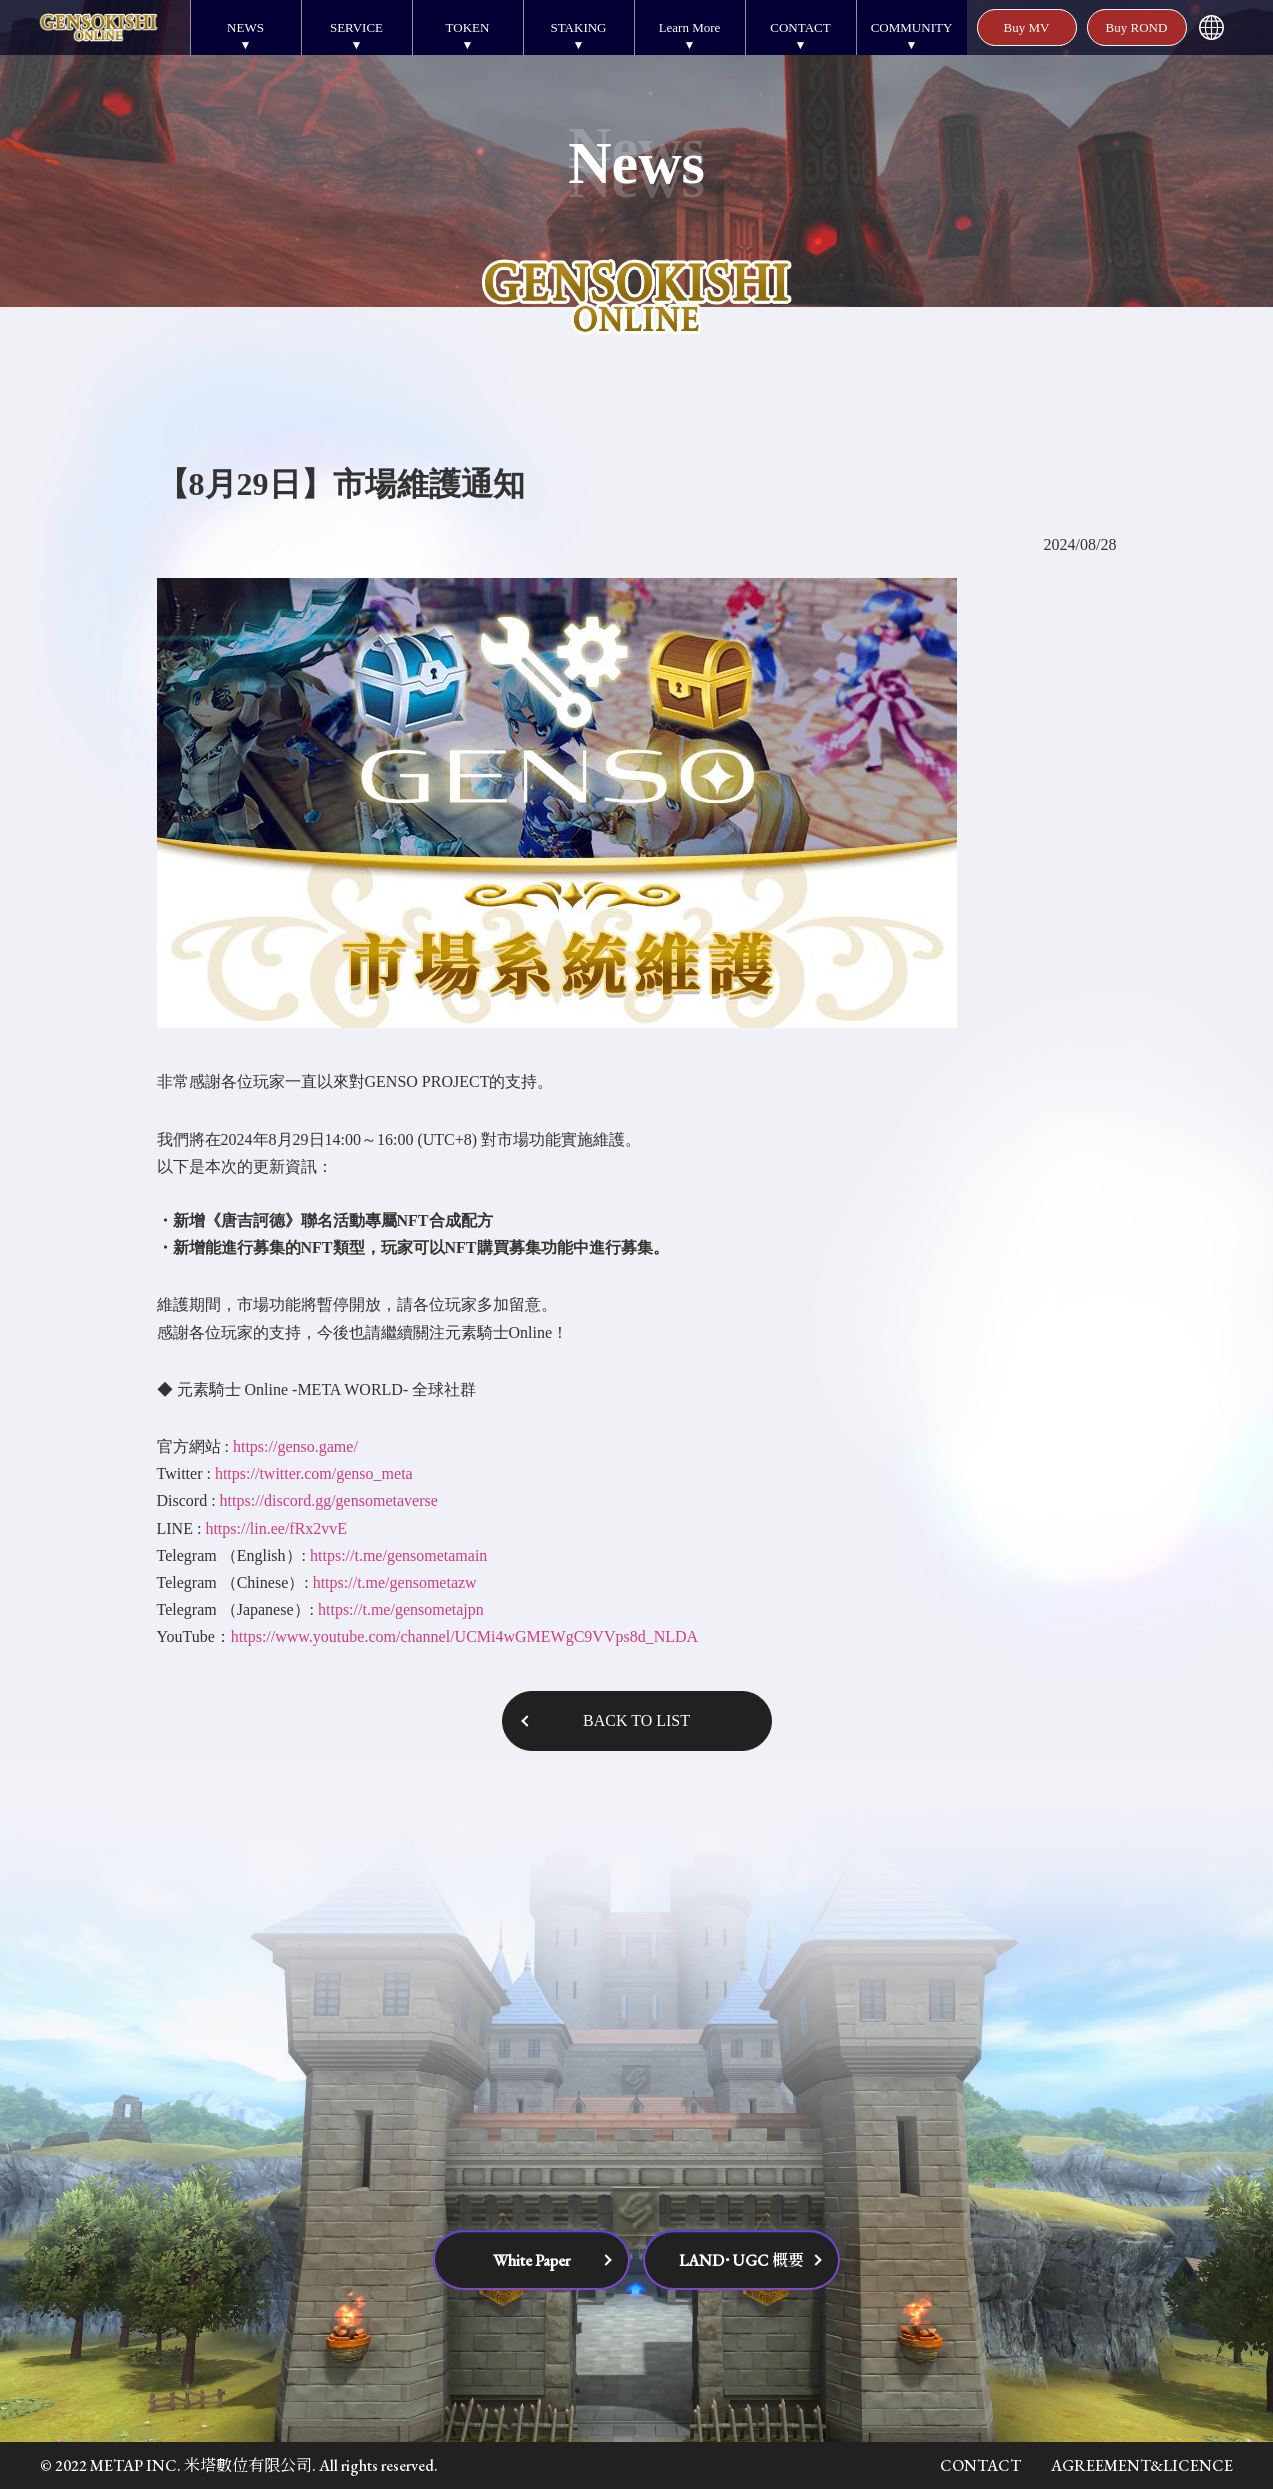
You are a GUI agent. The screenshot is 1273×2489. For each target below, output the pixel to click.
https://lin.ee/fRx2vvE (276, 1528)
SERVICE (356, 27)
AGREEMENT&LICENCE (1142, 2465)
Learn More (690, 27)
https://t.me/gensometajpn (401, 1609)
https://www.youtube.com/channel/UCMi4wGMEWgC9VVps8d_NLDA (464, 1636)
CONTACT (800, 27)
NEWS (245, 27)
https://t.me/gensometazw (395, 1582)
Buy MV (1027, 27)
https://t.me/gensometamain (398, 1555)
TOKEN (468, 27)
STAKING (578, 27)
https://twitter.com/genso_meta (314, 1473)
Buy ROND (1137, 27)
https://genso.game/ (295, 1446)
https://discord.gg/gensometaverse (329, 1500)
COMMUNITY (912, 27)
